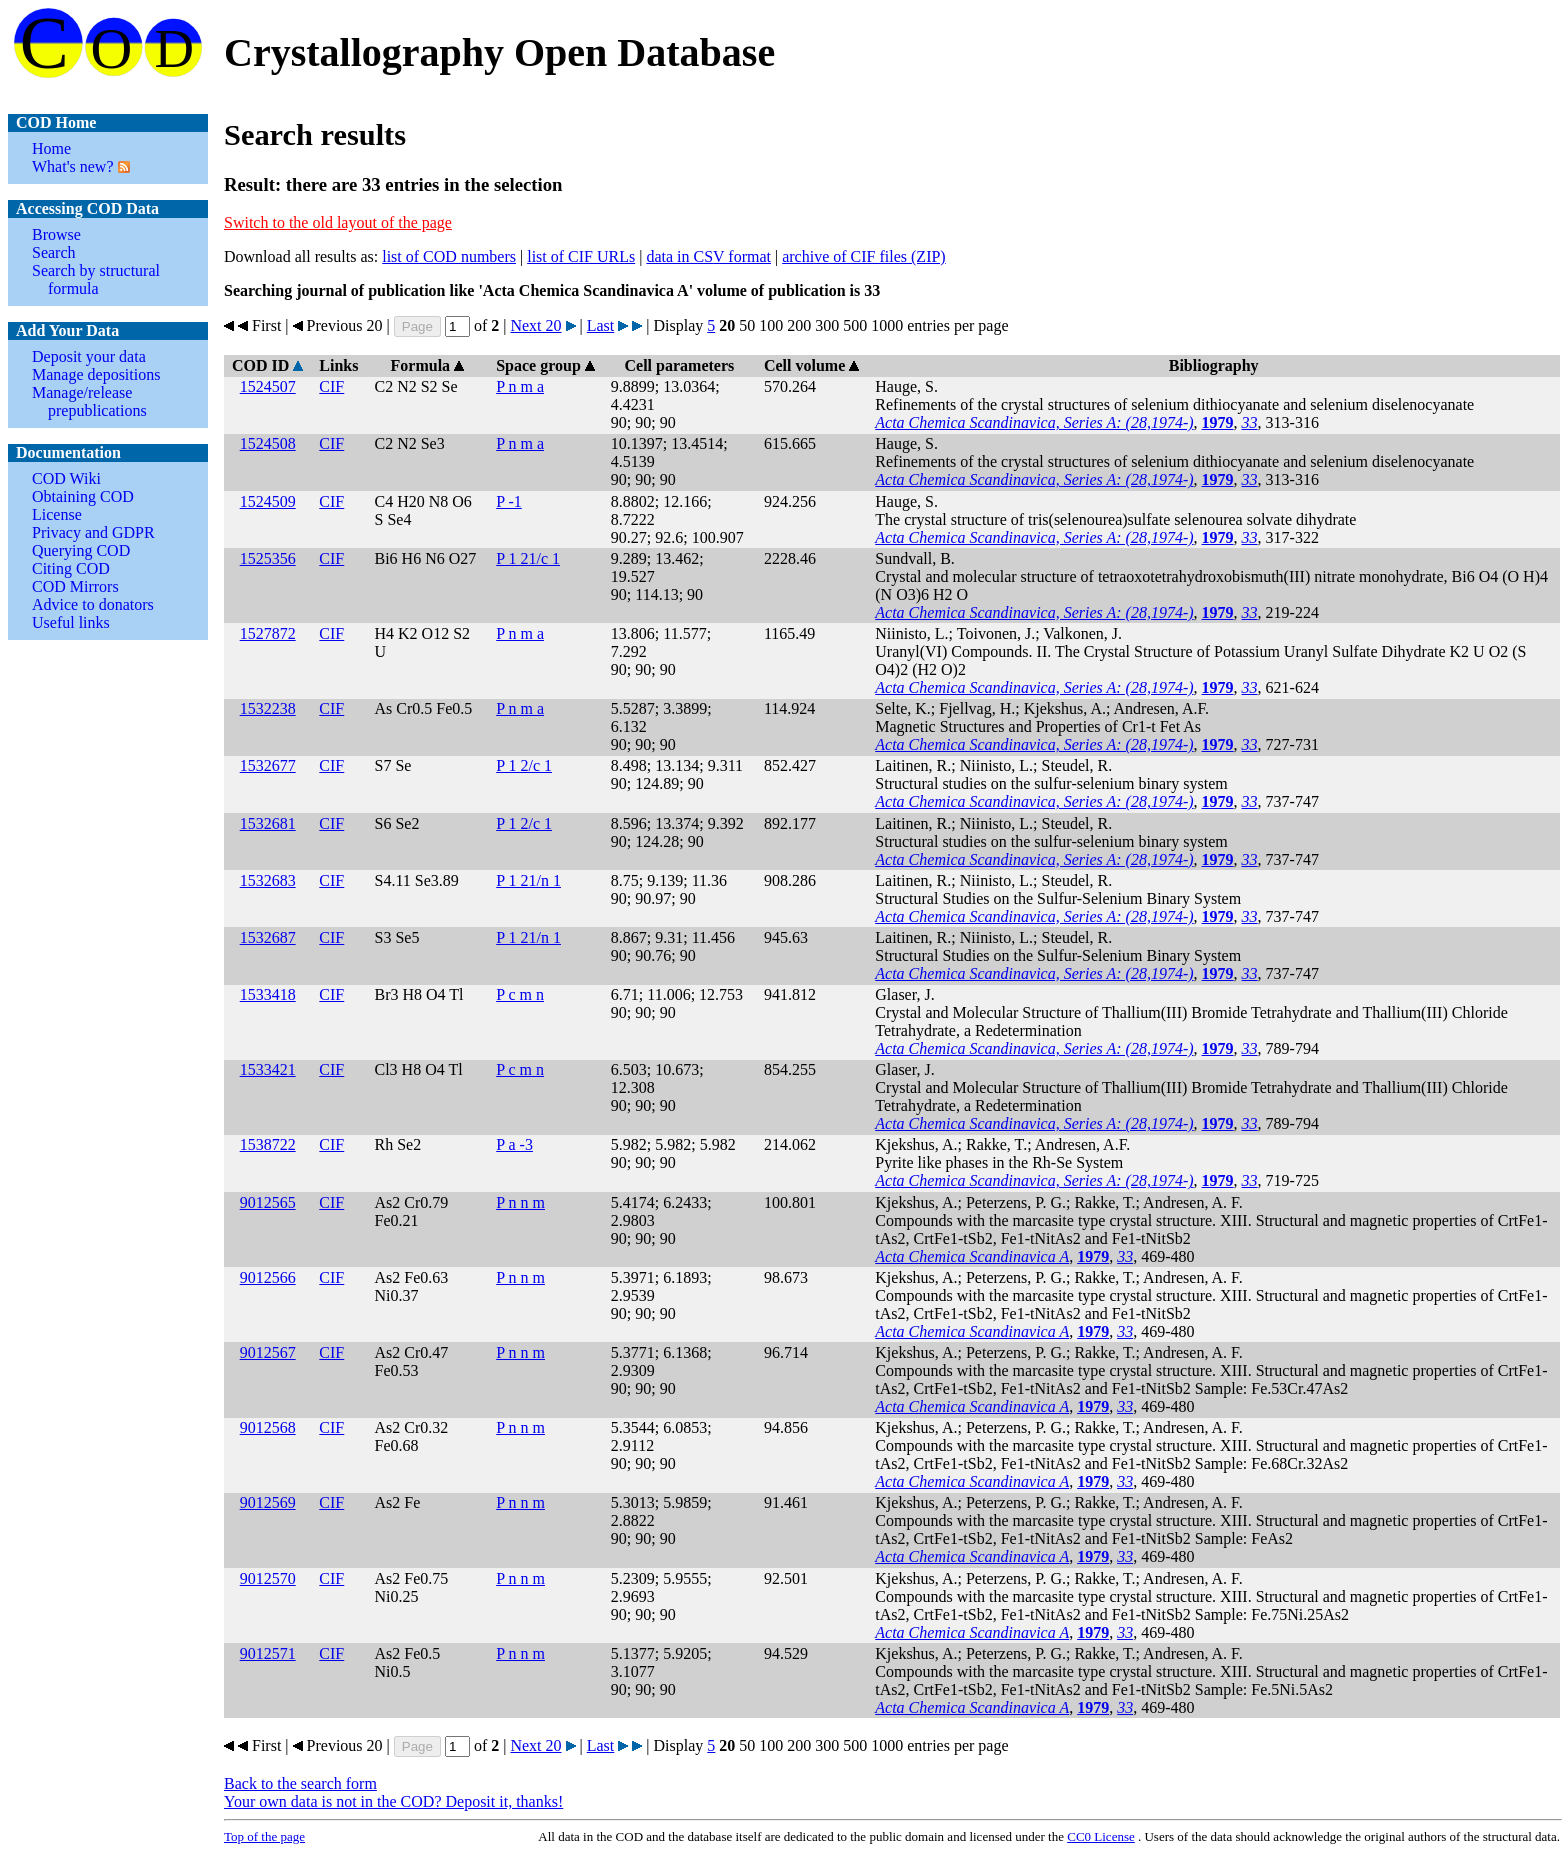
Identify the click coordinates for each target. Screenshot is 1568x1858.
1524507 (268, 386)
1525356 (268, 558)
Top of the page (264, 1836)
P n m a (520, 386)
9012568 (268, 1427)
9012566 (268, 1277)
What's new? (73, 166)
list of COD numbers (449, 256)
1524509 (268, 501)
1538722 (268, 1144)
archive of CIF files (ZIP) (864, 256)
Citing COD (71, 568)
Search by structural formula (96, 279)
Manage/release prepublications (89, 401)
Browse (56, 234)
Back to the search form (300, 1783)
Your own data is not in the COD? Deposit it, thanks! (393, 1801)
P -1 (509, 501)
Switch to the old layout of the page (338, 222)
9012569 (268, 1502)
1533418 (268, 994)
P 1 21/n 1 (528, 880)
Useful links (71, 622)
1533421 (268, 1069)
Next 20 (535, 325)
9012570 (268, 1578)
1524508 (268, 443)
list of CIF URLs (581, 256)
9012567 (268, 1352)
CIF (331, 386)
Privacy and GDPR (93, 532)
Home (51, 148)
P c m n (520, 994)
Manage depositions (96, 374)
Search (54, 252)
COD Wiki (66, 478)
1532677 (268, 765)
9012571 (268, 1653)
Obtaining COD (83, 496)
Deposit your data (89, 356)
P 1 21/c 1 (528, 558)
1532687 (268, 937)
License (57, 514)
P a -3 (514, 1144)
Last (601, 325)
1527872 (268, 633)
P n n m (520, 1202)
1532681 (268, 823)
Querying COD (81, 550)
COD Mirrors (75, 586)
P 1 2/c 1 (524, 765)
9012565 (268, 1202)
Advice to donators (93, 604)
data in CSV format (708, 256)
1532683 (268, 880)
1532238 (268, 708)
